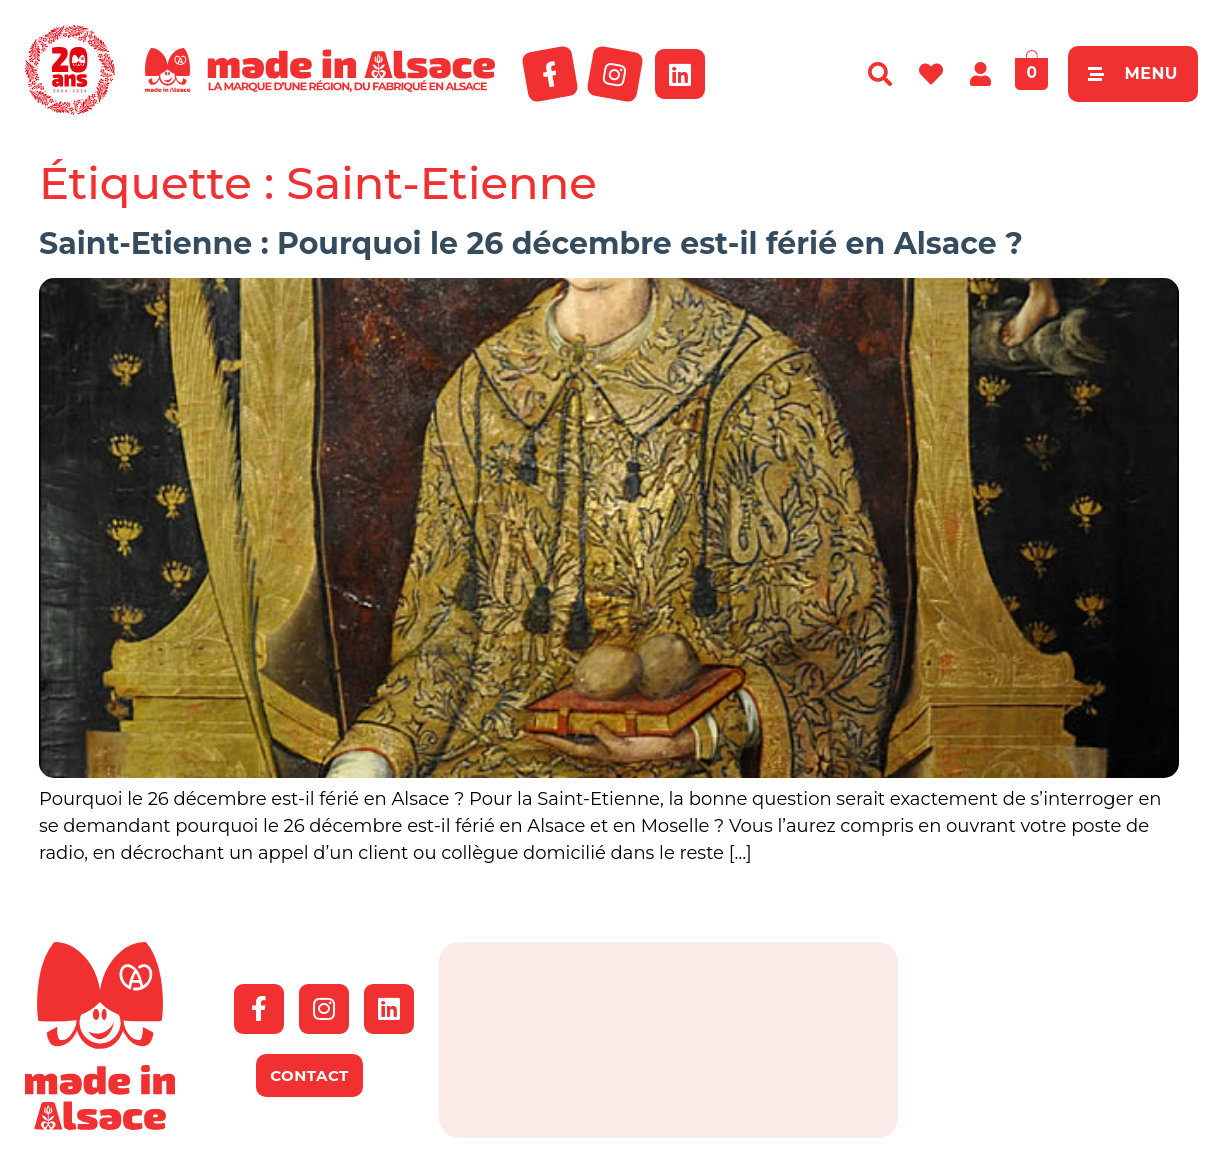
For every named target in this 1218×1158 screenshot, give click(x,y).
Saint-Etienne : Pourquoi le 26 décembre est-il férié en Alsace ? (531, 243)
